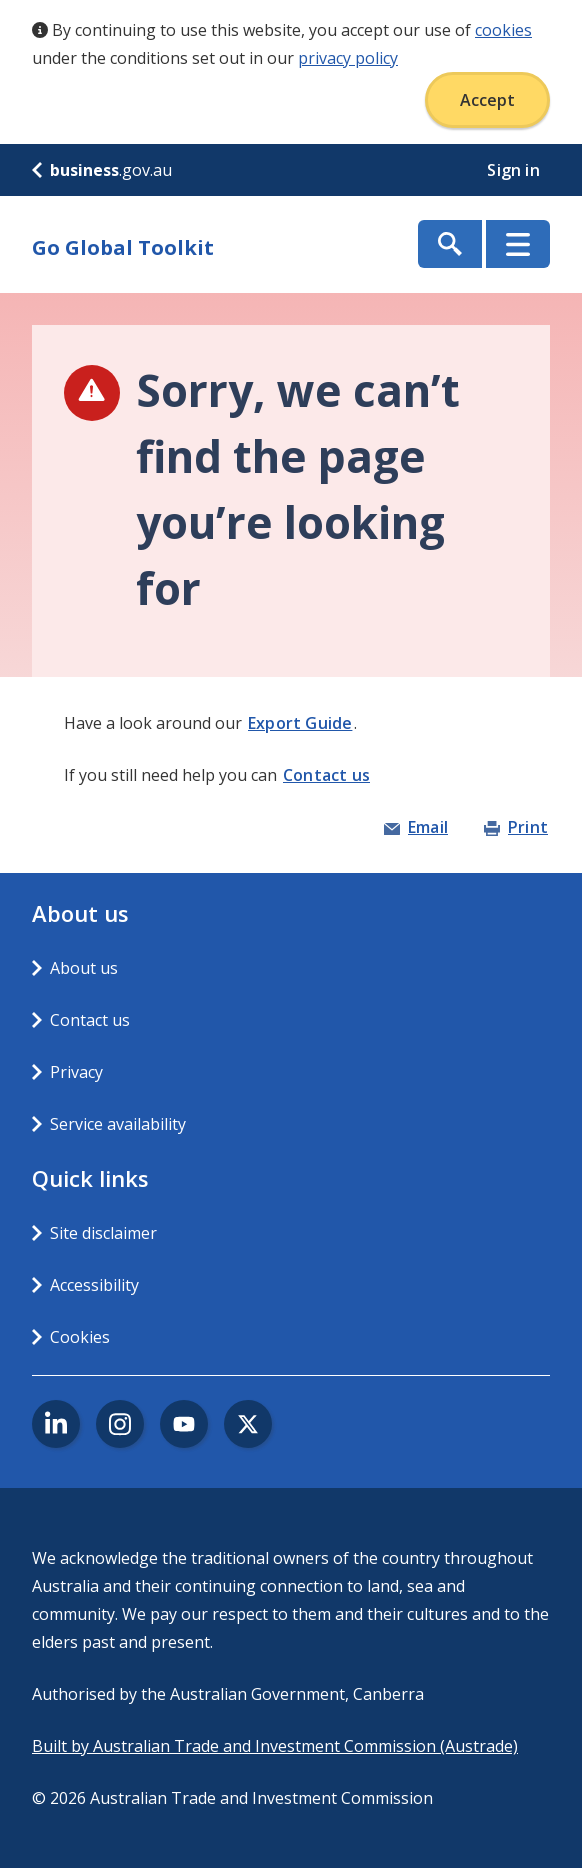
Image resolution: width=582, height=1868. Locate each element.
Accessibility (94, 1285)
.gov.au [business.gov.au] (102, 170)
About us (84, 968)
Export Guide (300, 723)
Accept (487, 100)
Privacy (76, 1072)
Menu (518, 244)
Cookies (80, 1337)
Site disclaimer (103, 1233)
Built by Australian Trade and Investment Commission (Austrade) (275, 1746)
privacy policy (348, 58)
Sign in (515, 170)
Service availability (118, 1124)
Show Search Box (450, 244)
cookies (503, 30)
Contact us (326, 775)
